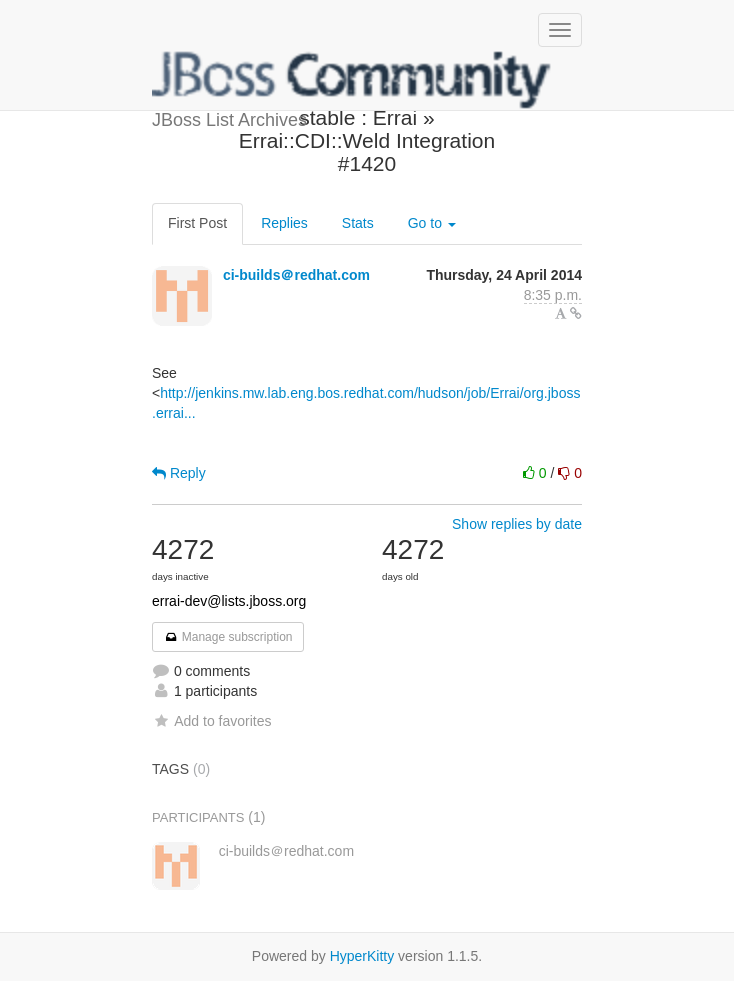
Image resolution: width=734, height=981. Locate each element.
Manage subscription (228, 637)
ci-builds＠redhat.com (296, 275)
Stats (358, 223)
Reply (179, 473)
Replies (284, 223)
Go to (432, 223)
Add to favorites (211, 721)
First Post (197, 223)
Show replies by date (517, 524)
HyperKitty (362, 956)
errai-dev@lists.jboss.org (229, 601)
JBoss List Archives (352, 80)
